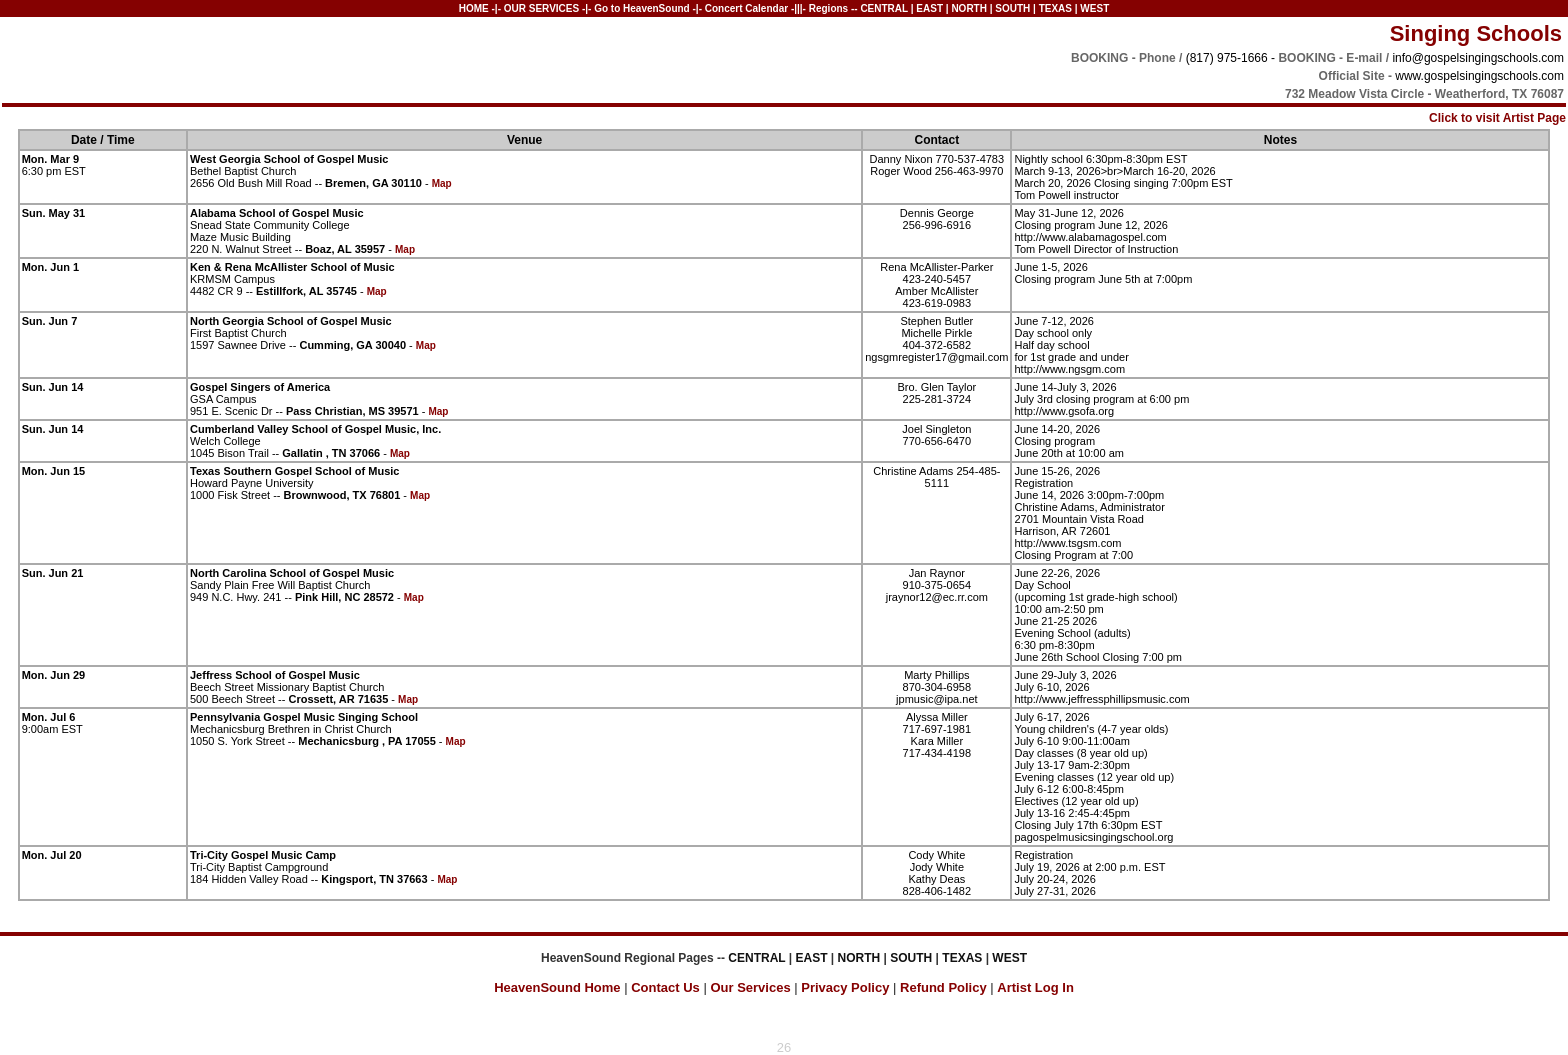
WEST (1094, 8)
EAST (929, 8)
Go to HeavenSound (643, 8)
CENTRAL (884, 8)
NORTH (969, 8)
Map (442, 183)
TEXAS (1055, 8)
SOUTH (1012, 8)
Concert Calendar (746, 8)
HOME (474, 8)
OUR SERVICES (541, 8)
